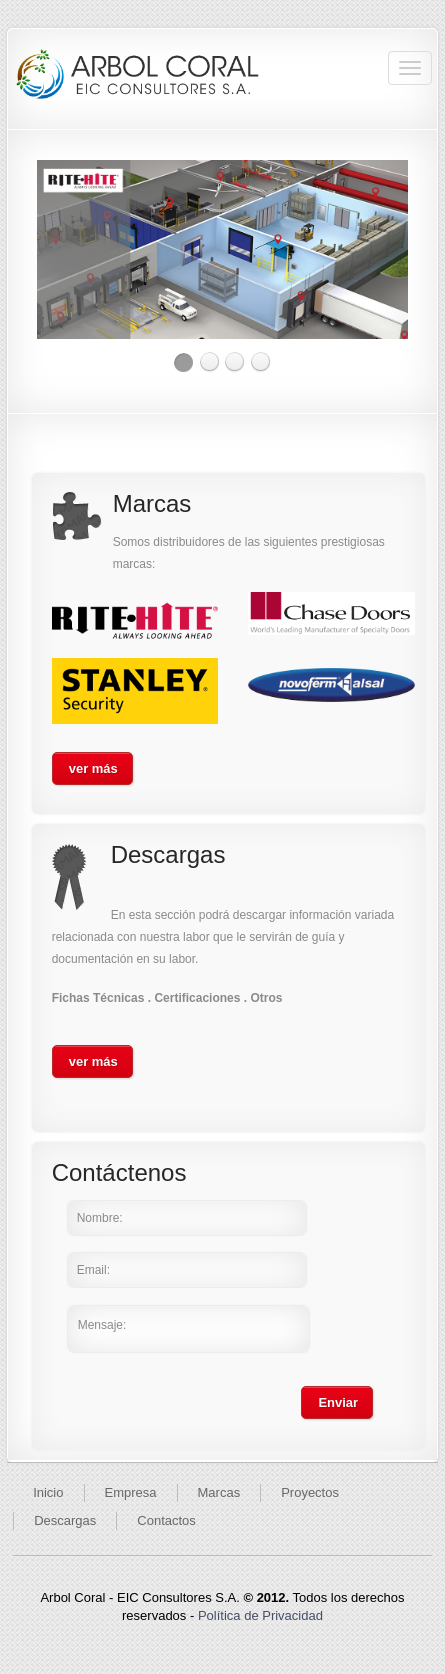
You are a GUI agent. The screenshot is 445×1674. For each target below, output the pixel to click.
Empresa (131, 1492)
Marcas (219, 1492)
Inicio (48, 1492)
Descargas (65, 1520)
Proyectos (310, 1492)
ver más (93, 768)
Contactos (166, 1520)
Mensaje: (188, 1329)
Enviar (338, 1402)
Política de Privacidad (260, 1615)
